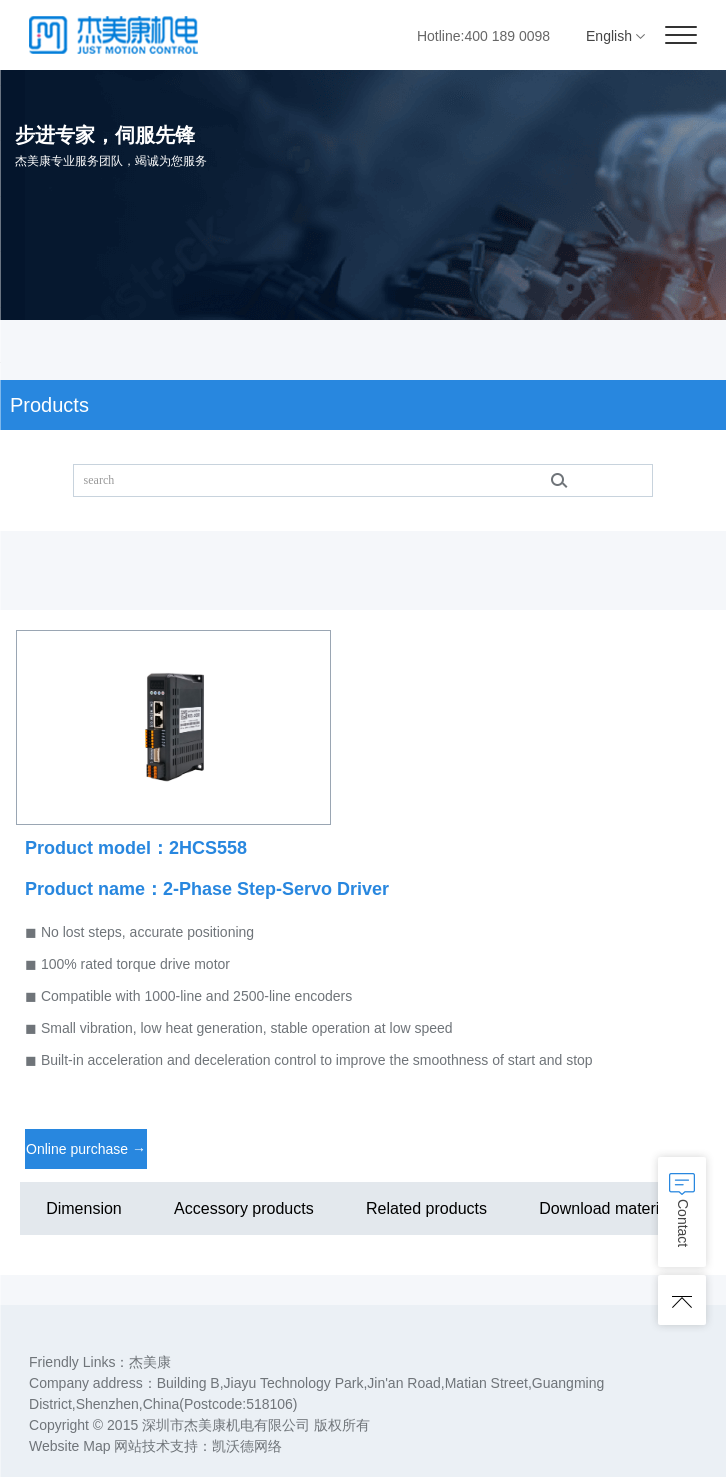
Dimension (84, 1208)
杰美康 (150, 1362)
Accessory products (244, 1208)
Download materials (609, 1208)
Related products (426, 1208)
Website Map (69, 1446)
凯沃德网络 (247, 1446)
